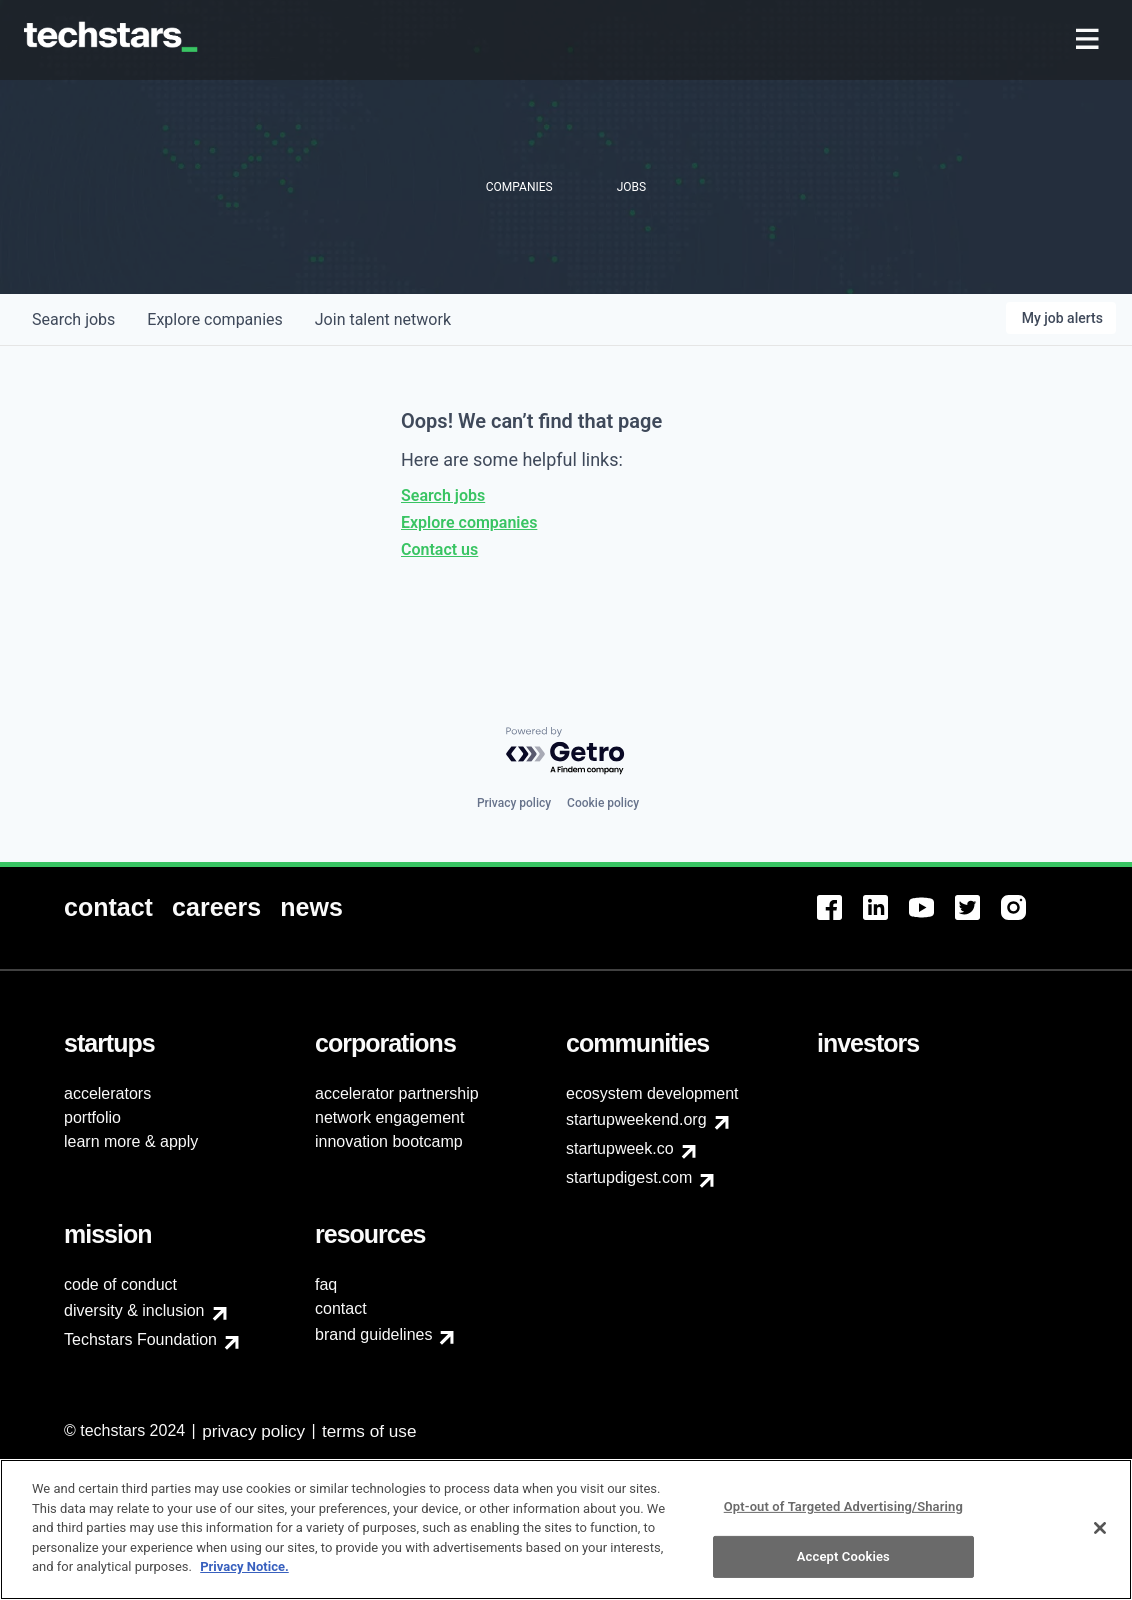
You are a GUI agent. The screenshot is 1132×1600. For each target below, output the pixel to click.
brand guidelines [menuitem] (373, 1334)
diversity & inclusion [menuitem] (134, 1310)
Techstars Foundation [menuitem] (140, 1339)
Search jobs (443, 495)
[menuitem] (1089, 40)
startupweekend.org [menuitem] (636, 1119)
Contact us (439, 549)
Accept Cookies (843, 1567)
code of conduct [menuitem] (120, 1284)
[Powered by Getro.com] (566, 751)
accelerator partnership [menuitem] (397, 1093)
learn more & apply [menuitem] (131, 1141)
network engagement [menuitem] (389, 1117)
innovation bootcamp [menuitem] (389, 1141)
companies (214, 319)
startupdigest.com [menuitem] (629, 1177)
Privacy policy (514, 803)
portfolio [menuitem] (92, 1117)
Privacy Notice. (244, 1577)
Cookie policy (603, 803)
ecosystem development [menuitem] (652, 1093)
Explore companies (469, 522)
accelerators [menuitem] (107, 1093)
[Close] (1100, 1538)
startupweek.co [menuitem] (620, 1148)
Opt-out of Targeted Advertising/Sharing (843, 1516)
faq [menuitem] (326, 1284)
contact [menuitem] (341, 1308)
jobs (73, 319)
